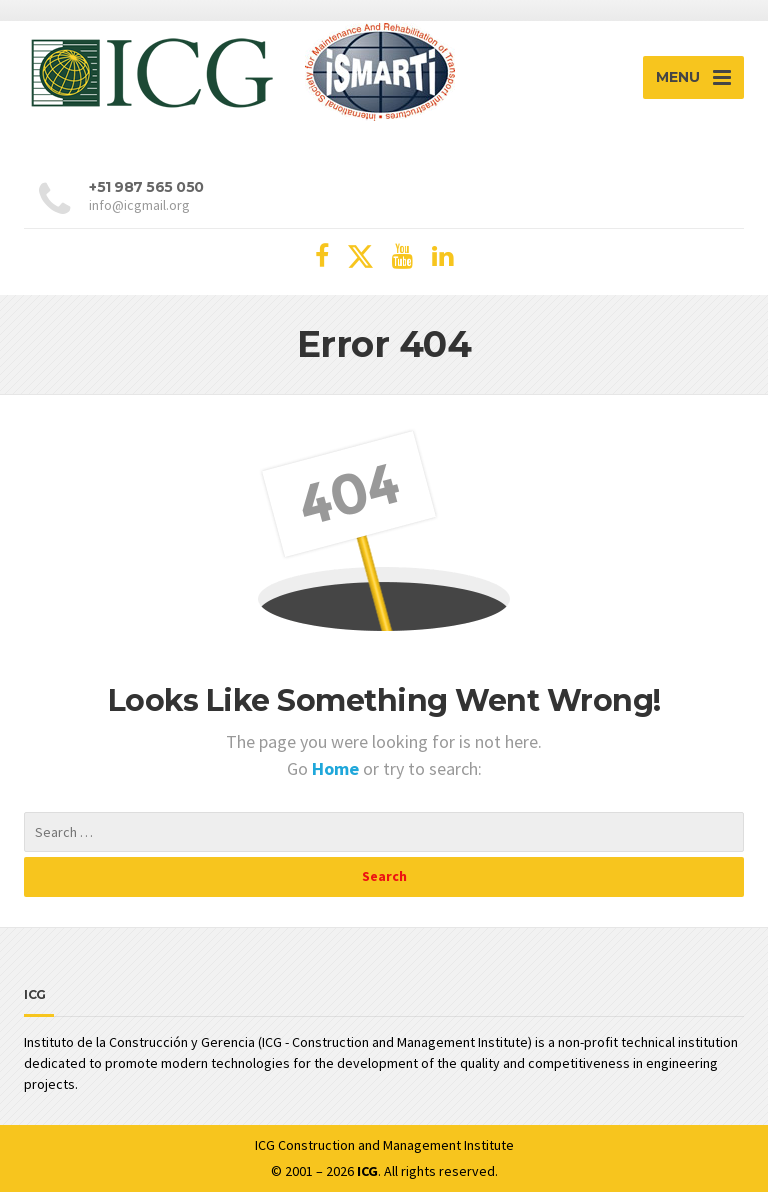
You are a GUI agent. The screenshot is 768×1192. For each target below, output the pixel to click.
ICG (265, 1145)
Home (337, 768)
